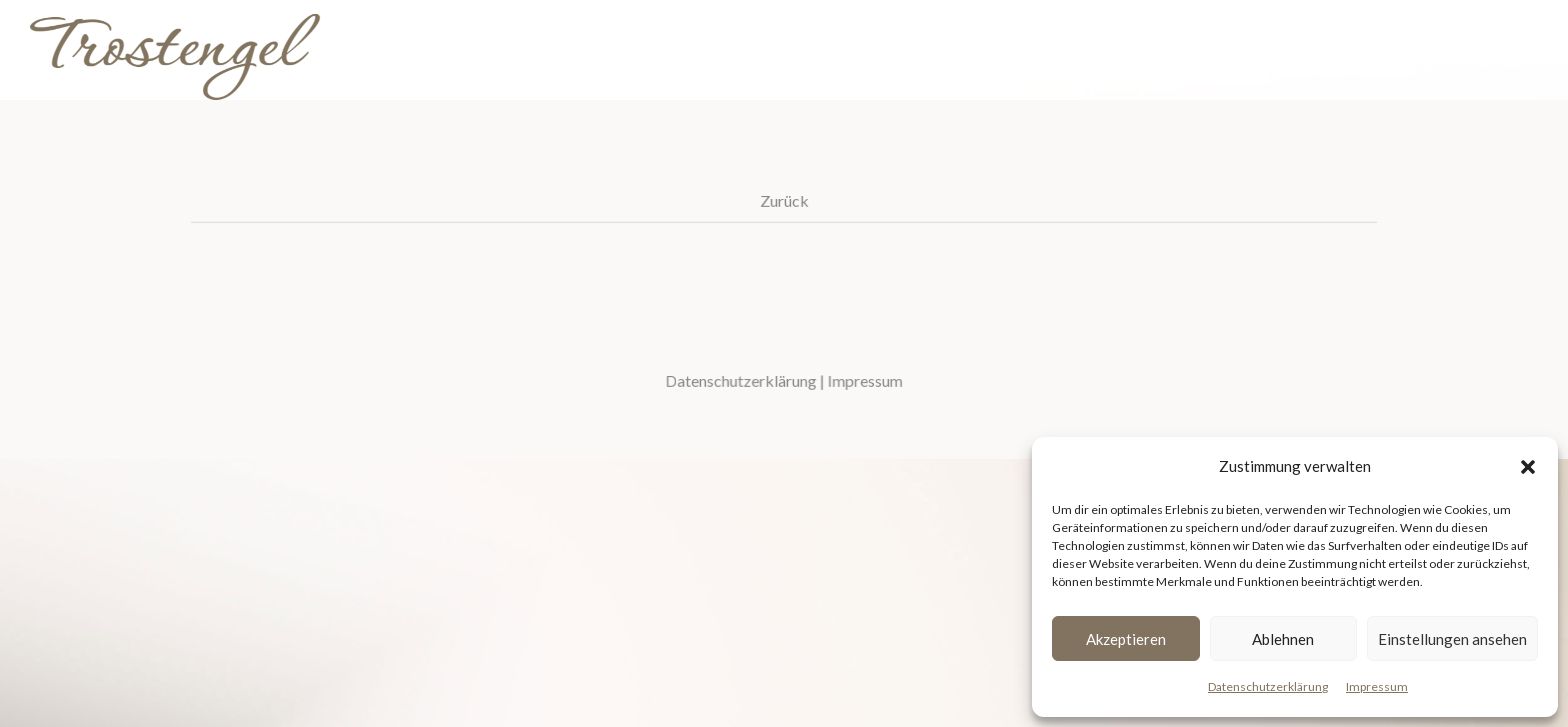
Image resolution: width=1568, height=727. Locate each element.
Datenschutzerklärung (1268, 686)
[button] (1528, 467)
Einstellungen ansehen (1452, 639)
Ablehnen (1283, 639)
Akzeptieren (1126, 639)
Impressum (1377, 686)
